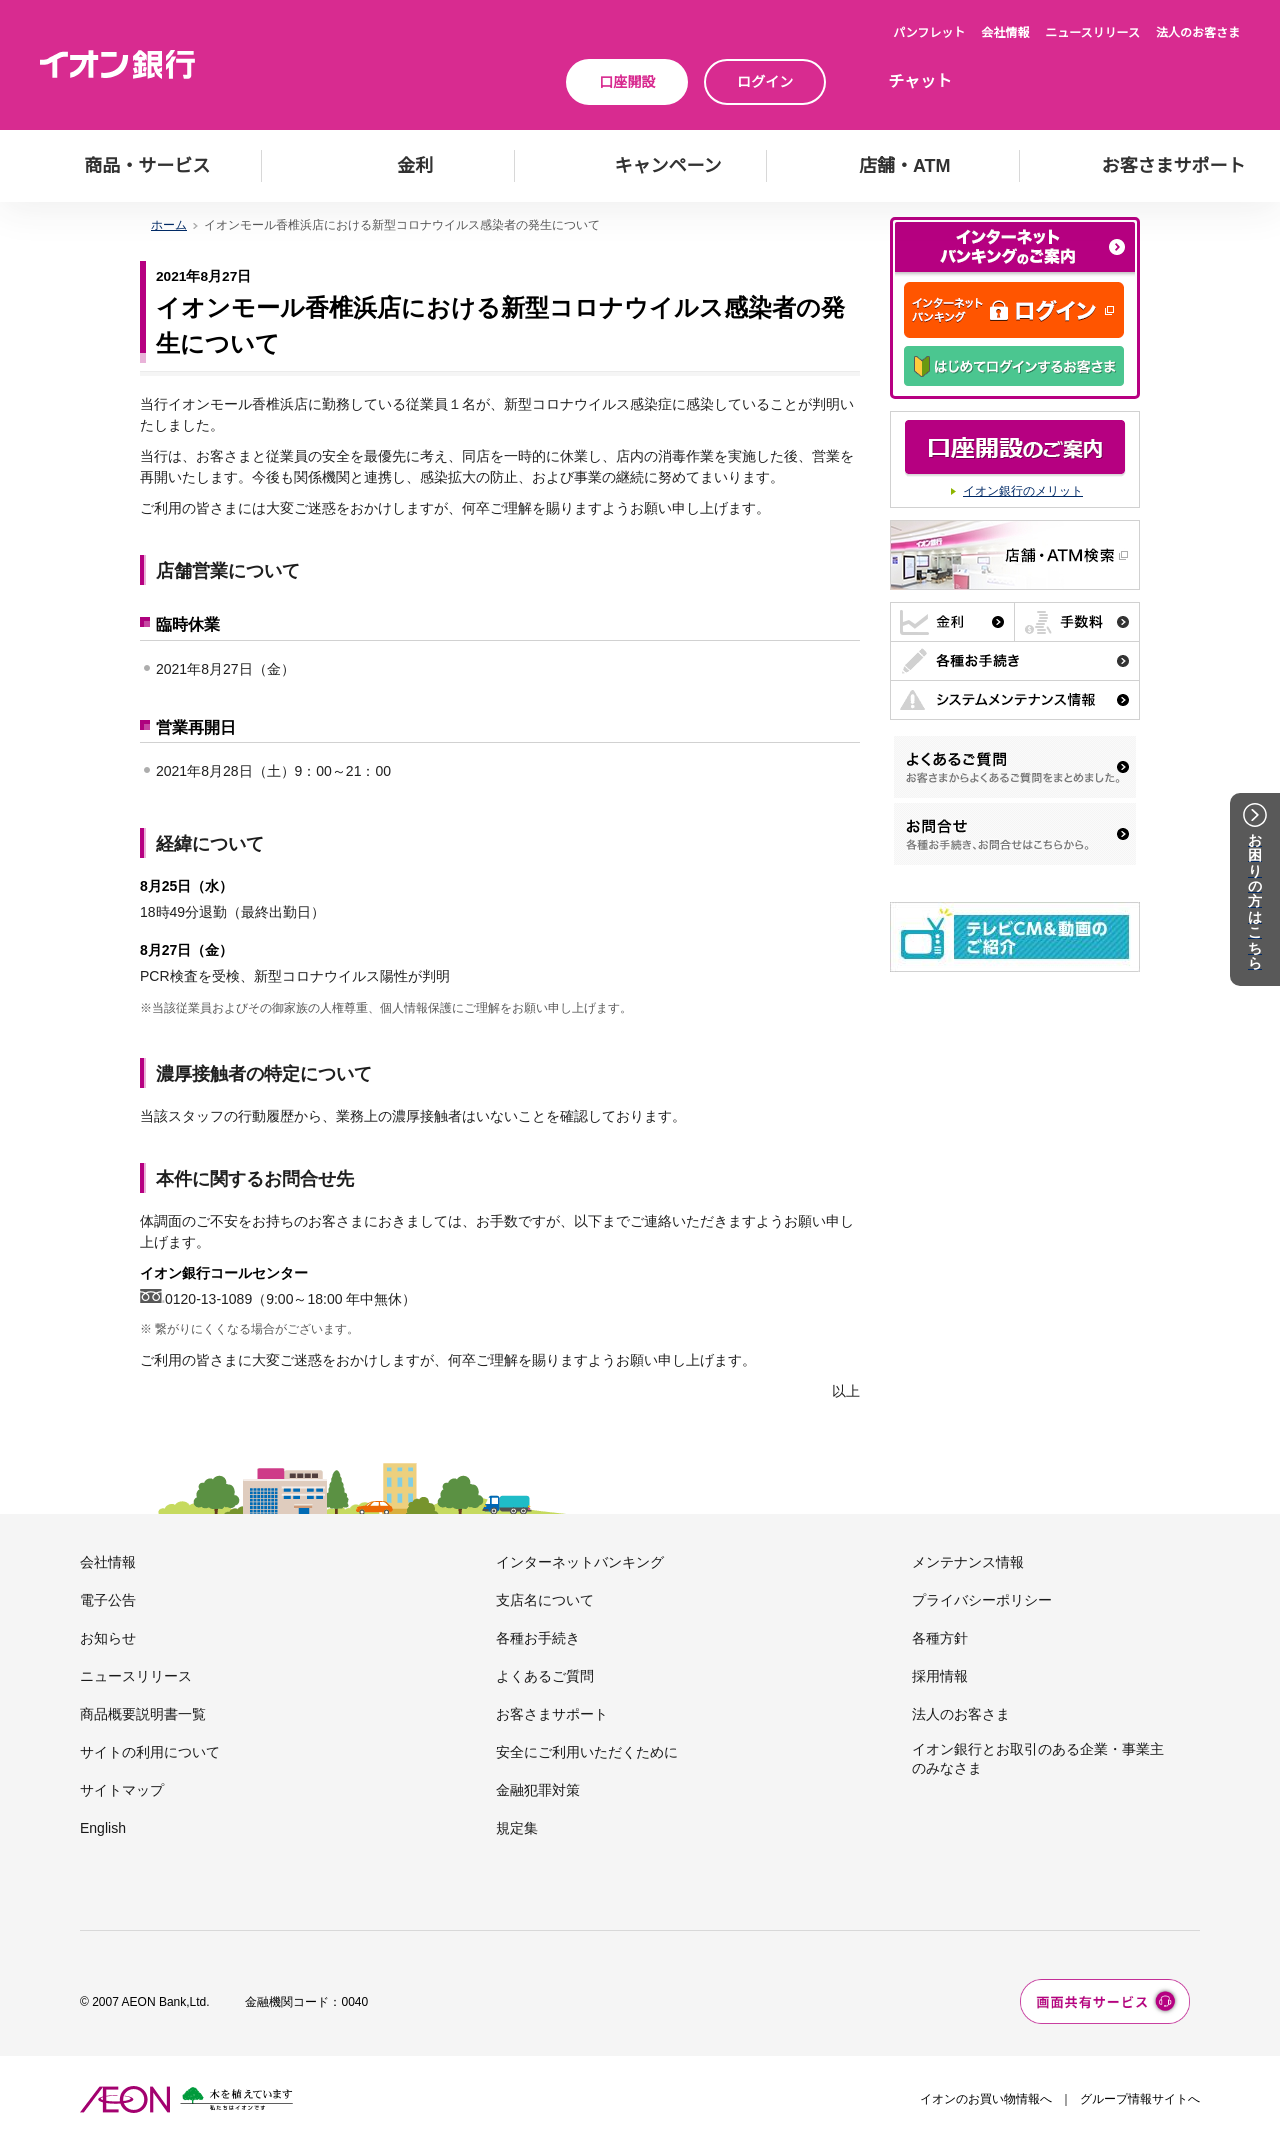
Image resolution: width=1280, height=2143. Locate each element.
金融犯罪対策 (538, 1790)
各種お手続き (538, 1638)
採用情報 (940, 1676)
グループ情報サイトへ (1140, 2099)
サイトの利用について (150, 1752)
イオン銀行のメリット (1023, 491)
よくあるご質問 (545, 1676)
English (103, 1828)
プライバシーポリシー (982, 1600)
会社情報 (1005, 33)
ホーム (169, 225)
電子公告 (108, 1600)
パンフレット (929, 33)
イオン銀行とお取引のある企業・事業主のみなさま (1038, 1758)
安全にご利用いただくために (587, 1752)
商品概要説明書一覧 (143, 1714)
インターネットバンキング (580, 1562)
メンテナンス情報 (968, 1562)
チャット (920, 81)
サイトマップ (122, 1790)
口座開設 (627, 82)
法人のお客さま (1198, 33)
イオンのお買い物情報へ (986, 2099)
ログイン (765, 82)
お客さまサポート (552, 1714)
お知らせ (108, 1638)
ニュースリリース (1092, 33)
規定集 (517, 1828)
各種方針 (940, 1638)
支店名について (545, 1600)
